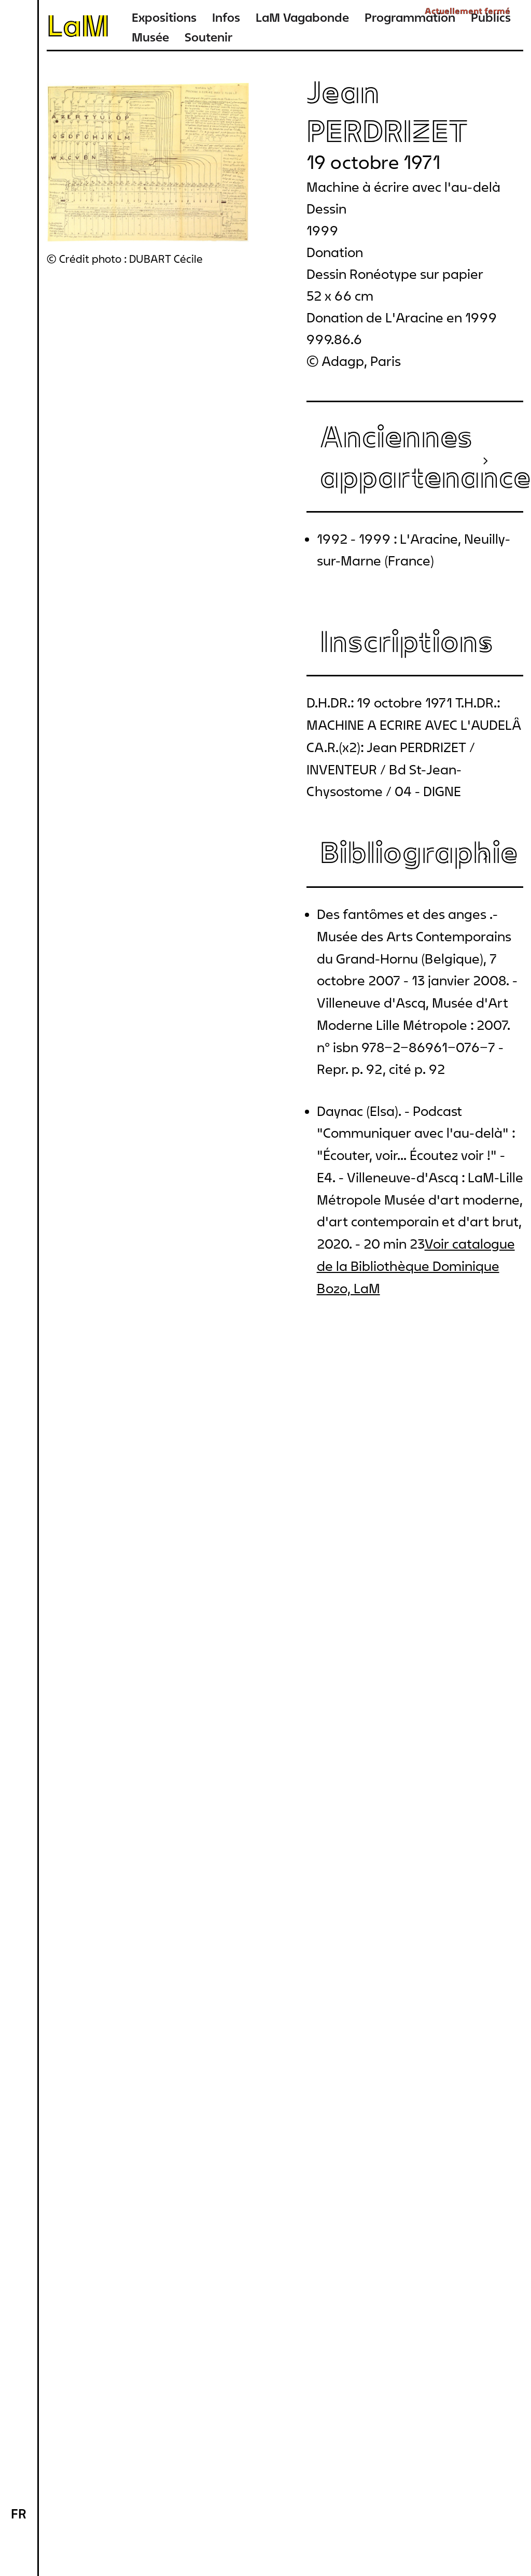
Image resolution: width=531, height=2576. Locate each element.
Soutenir (208, 37)
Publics (491, 17)
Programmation (410, 17)
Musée (150, 37)
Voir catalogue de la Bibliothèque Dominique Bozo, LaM (416, 1266)
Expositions (164, 17)
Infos (226, 17)
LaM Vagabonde (302, 17)
